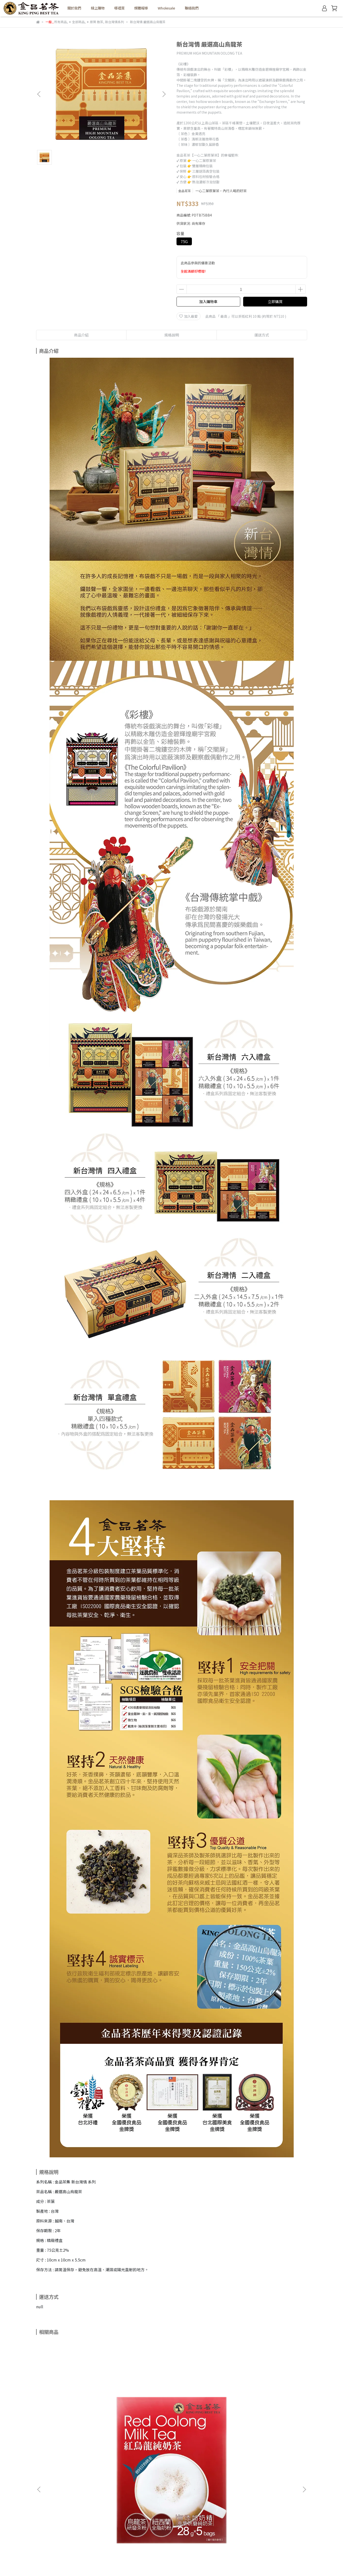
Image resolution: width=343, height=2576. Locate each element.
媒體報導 (141, 8)
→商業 (41, 2507)
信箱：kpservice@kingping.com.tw (148, 2515)
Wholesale (166, 8)
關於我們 (74, 8)
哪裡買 (119, 8)
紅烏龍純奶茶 (57, 2401)
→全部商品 (44, 2456)
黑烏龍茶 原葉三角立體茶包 (202, 2401)
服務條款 (90, 2493)
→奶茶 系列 (45, 2485)
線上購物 (97, 8)
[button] (164, 94)
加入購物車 (208, 301)
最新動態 (90, 2456)
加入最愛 (188, 316)
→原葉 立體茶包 (48, 2471)
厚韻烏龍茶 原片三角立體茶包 (269, 2401)
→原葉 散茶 (45, 2463)
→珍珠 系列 (45, 2493)
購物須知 (90, 2478)
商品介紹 (81, 334)
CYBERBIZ (149, 2563)
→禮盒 (41, 2500)
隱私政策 (90, 2500)
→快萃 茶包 (45, 2478)
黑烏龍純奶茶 (123, 2401)
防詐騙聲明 (92, 2507)
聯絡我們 (191, 8)
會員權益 (90, 2471)
